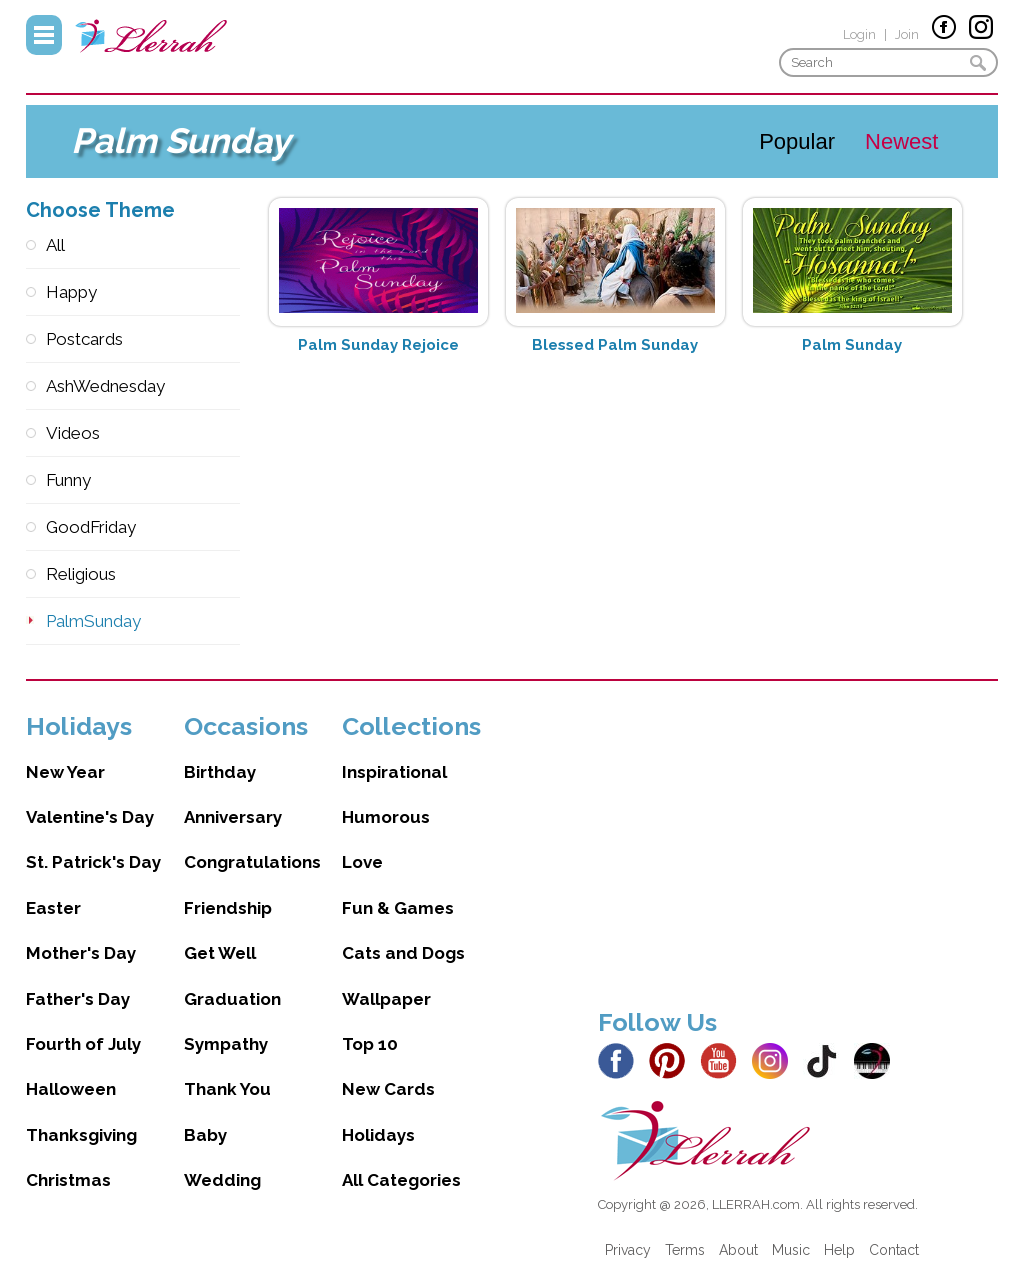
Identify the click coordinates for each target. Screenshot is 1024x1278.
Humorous (386, 817)
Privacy (628, 1250)
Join (907, 34)
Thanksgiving (81, 1135)
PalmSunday (93, 621)
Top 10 (370, 1044)
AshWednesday (105, 386)
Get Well (220, 953)
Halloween (71, 1089)
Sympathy (226, 1044)
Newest (901, 141)
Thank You (227, 1089)
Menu (44, 35)
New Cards (388, 1089)
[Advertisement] (798, 851)
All (55, 245)
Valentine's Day (90, 817)
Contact (894, 1250)
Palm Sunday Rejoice (378, 345)
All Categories (401, 1180)
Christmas (68, 1180)
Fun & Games (398, 908)
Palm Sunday (852, 345)
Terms (685, 1250)
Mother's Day (81, 953)
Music (791, 1250)
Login (859, 34)
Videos (73, 433)
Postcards (84, 339)
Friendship (228, 908)
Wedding (222, 1180)
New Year (65, 772)
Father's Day (78, 999)
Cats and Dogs (403, 953)
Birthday (220, 772)
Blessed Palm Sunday (615, 345)
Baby (205, 1135)
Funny (68, 480)
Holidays (378, 1135)
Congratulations (252, 862)
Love (362, 862)
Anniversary (233, 817)
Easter (53, 908)
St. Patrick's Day (93, 862)
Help (839, 1250)
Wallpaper (386, 999)
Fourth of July (83, 1044)
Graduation (232, 999)
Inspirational (394, 772)
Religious (81, 574)
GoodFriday (91, 527)
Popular (797, 141)
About (738, 1250)
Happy (71, 292)
